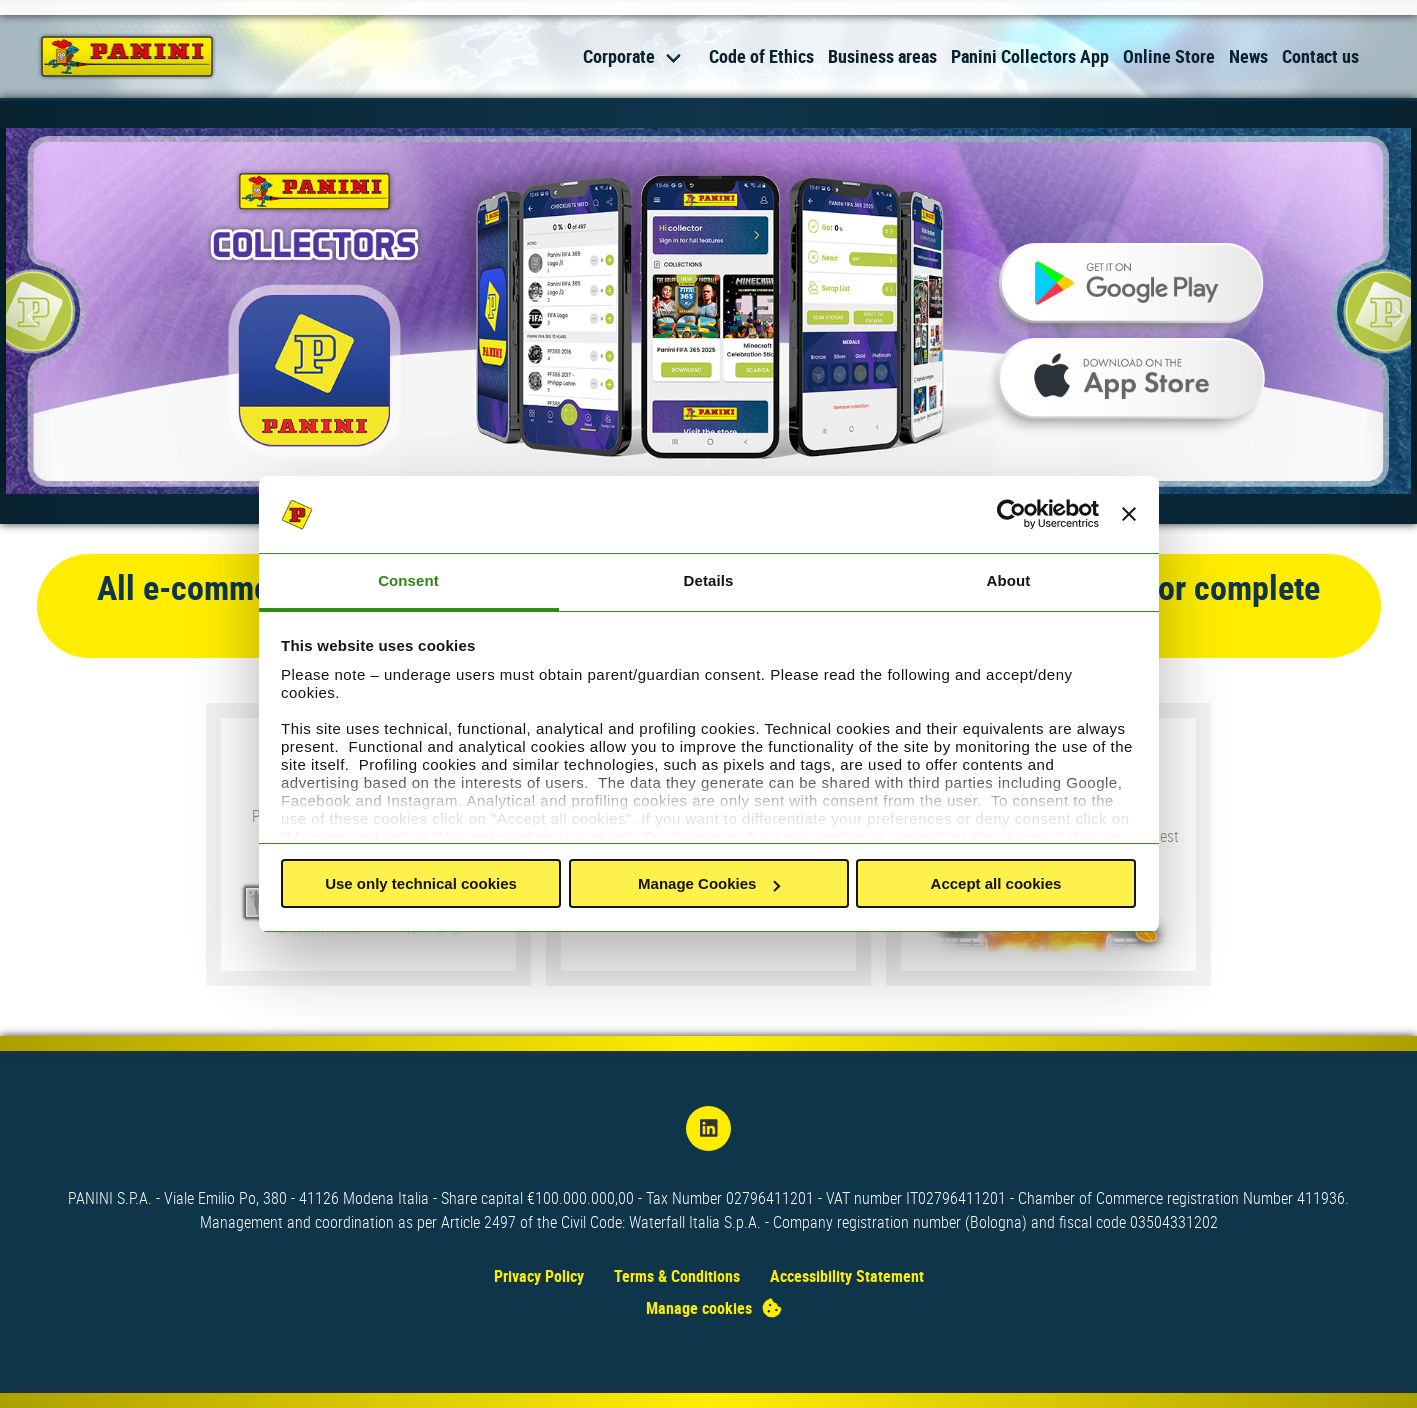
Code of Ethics (761, 56)
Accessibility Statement (847, 1276)
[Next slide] (1387, 316)
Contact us (1320, 56)
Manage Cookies (709, 883)
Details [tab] (709, 580)
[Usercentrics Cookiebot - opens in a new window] (1011, 515)
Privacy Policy (539, 1276)
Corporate (619, 56)
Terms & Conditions (677, 1276)
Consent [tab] (408, 580)
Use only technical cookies (421, 883)
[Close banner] (1129, 515)
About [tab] (1009, 580)
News (1248, 56)
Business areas (882, 56)
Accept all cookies (996, 883)
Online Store (1169, 56)
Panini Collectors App (1030, 56)
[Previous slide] (30, 316)
